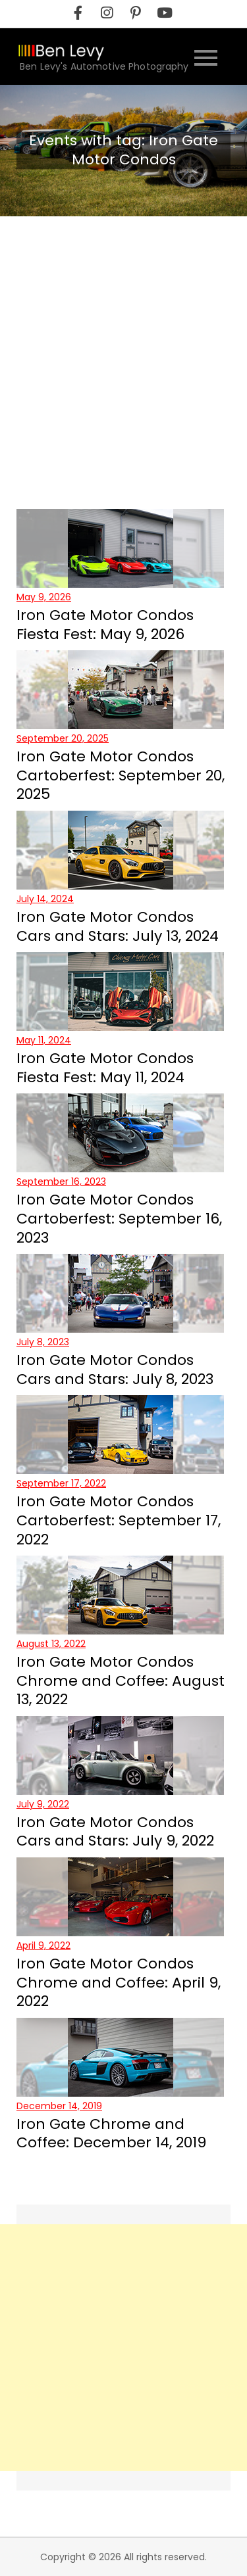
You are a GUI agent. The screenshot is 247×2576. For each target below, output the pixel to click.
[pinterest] (136, 13)
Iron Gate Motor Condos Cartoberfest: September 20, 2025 (120, 775)
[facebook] (78, 13)
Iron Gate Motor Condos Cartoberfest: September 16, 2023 (119, 1218)
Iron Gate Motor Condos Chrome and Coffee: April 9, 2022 (118, 1982)
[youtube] (164, 13)
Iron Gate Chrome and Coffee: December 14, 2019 (111, 2133)
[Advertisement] (123, 346)
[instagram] (107, 13)
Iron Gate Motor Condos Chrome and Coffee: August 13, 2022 (120, 1680)
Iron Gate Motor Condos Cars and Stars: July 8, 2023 (114, 1369)
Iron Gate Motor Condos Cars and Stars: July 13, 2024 (117, 926)
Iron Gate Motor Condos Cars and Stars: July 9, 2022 (115, 1831)
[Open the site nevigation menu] (205, 56)
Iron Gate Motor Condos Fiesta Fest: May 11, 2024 (105, 1067)
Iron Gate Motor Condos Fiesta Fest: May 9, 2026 (105, 624)
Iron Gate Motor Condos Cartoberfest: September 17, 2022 (118, 1520)
